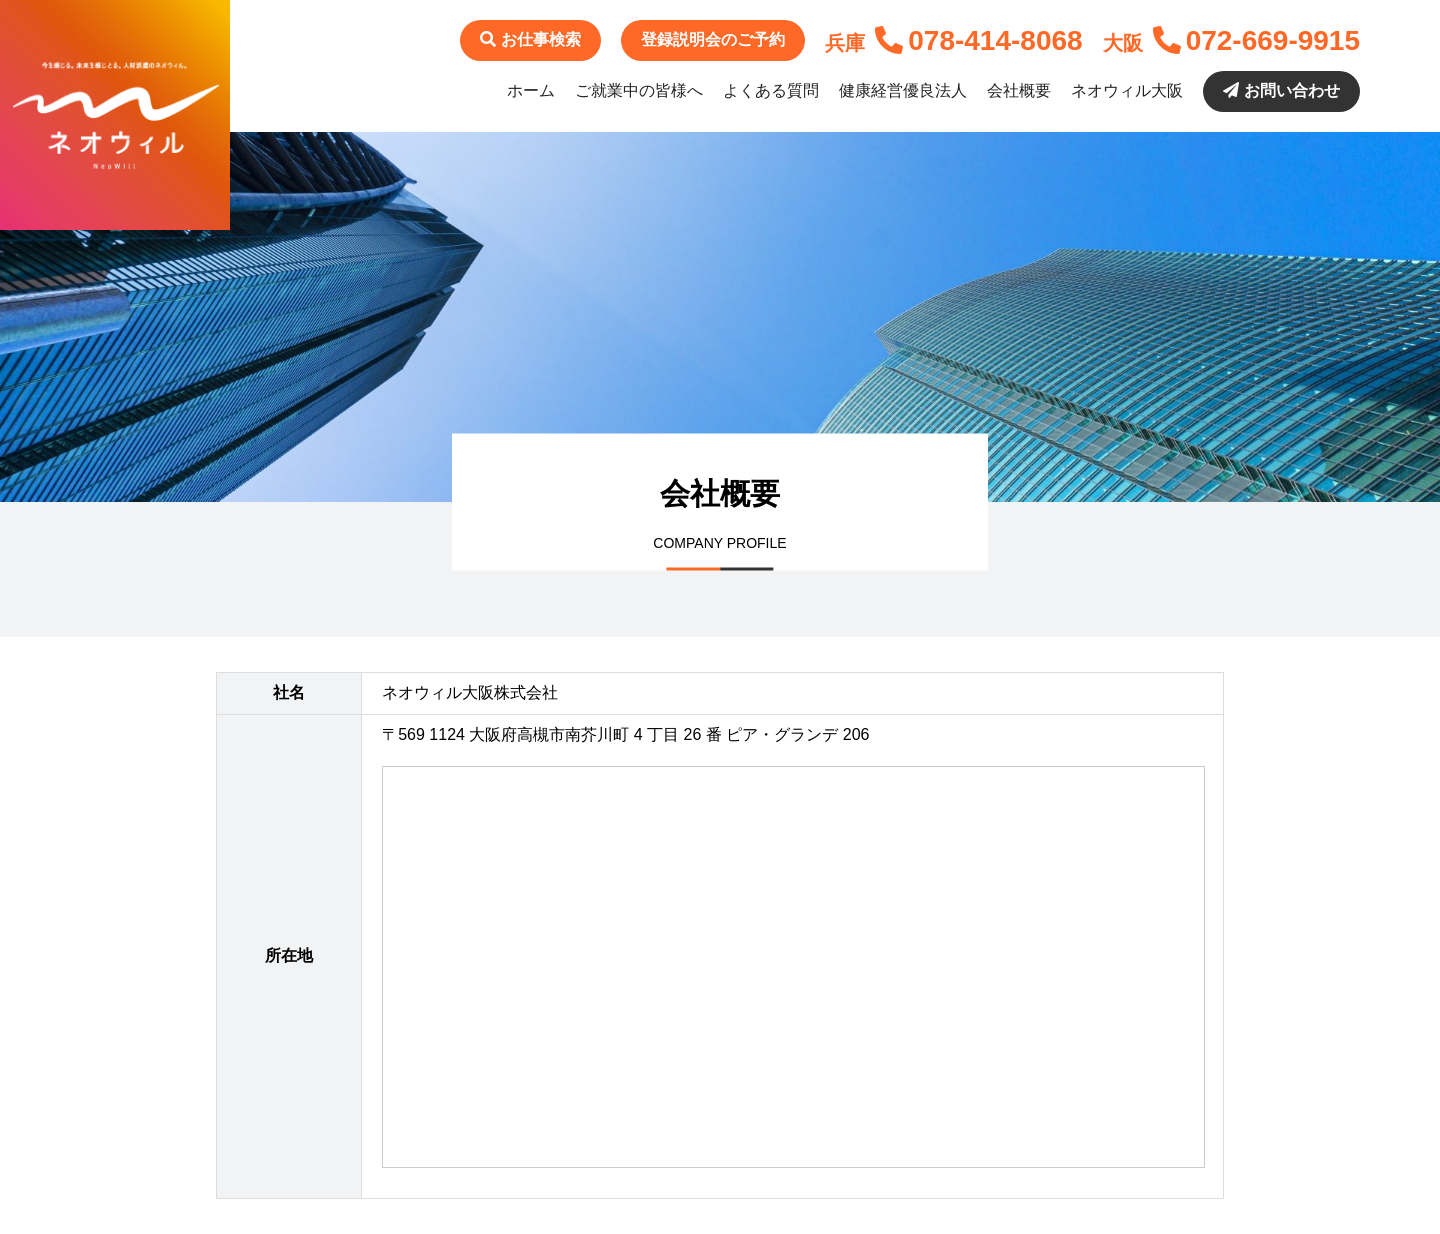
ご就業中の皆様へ (639, 90)
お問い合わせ (1281, 90)
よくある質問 (771, 90)
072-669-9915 (1256, 40)
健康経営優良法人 (903, 90)
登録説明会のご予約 (713, 39)
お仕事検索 (530, 39)
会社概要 (1019, 90)
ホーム (531, 90)
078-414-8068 (978, 40)
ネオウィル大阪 (1127, 90)
